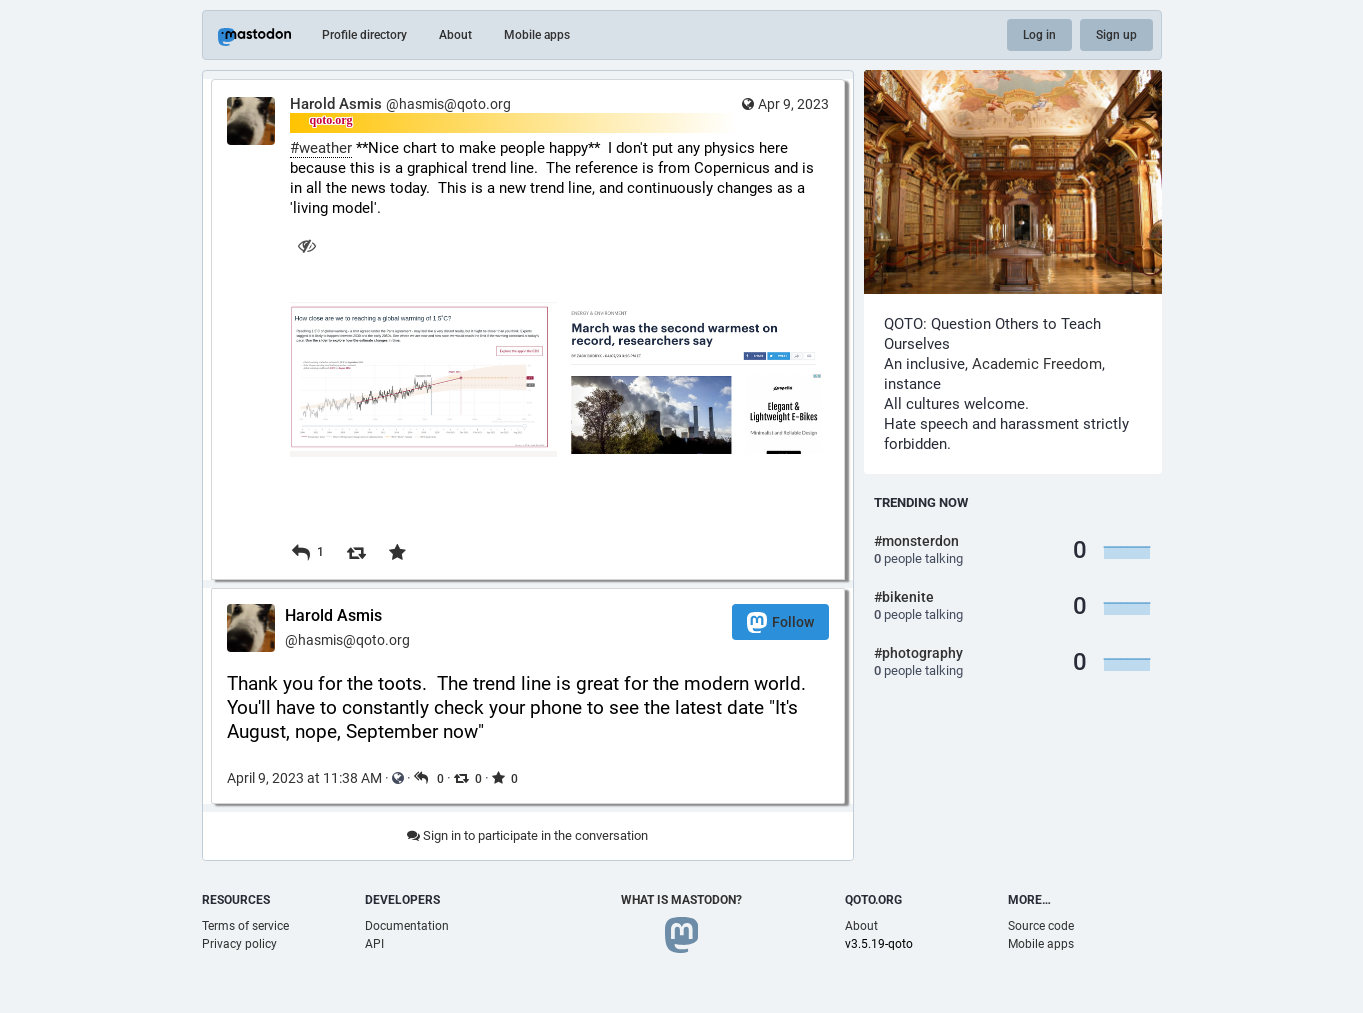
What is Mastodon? (681, 900)
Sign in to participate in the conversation (527, 835)
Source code (1041, 926)
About (455, 35)
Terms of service (245, 926)
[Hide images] (307, 245)
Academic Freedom (1037, 364)
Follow (780, 622)
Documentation (407, 926)
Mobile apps (537, 35)
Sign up (1116, 35)
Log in (1039, 35)
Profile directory (364, 35)
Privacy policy (239, 944)
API (374, 944)
